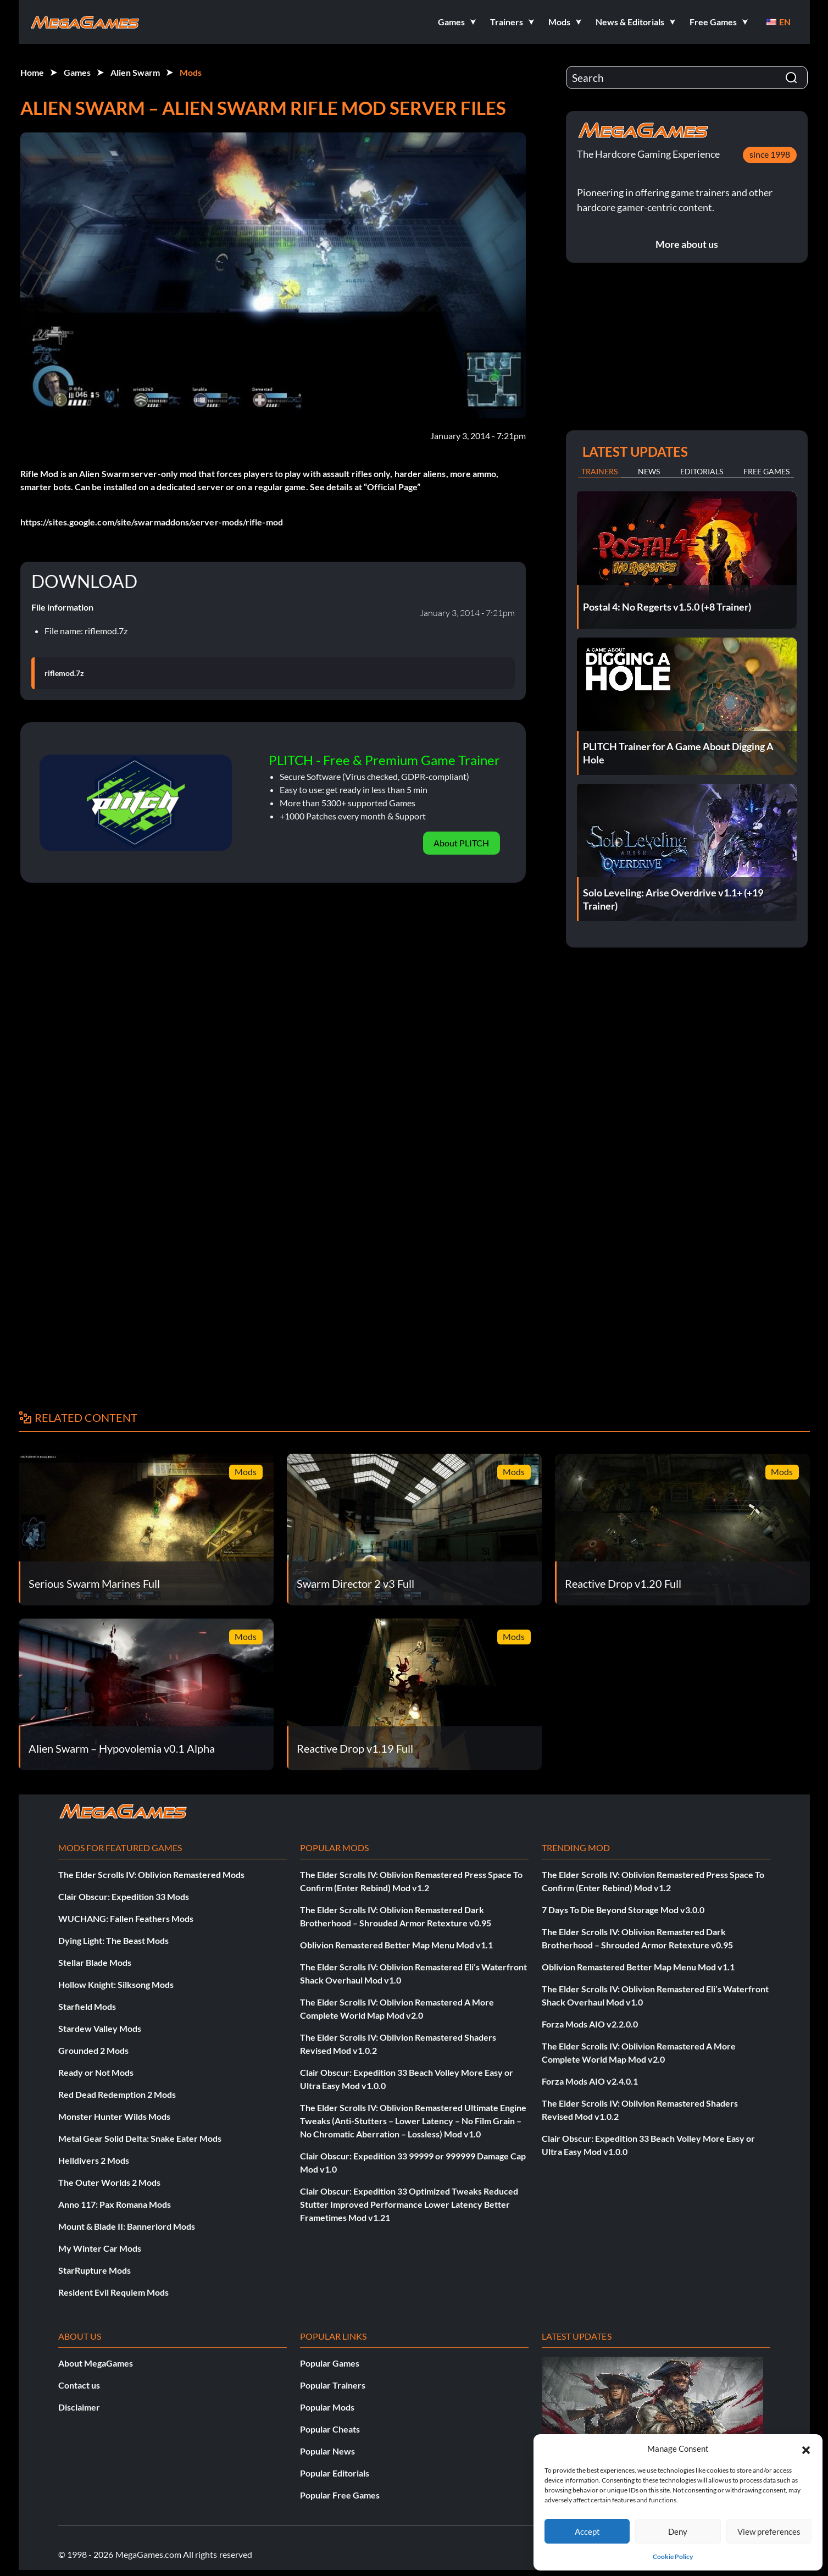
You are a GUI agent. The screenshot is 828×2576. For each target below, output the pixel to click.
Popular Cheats (330, 2429)
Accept (587, 2531)
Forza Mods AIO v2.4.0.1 (590, 2081)
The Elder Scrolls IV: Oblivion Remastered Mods (151, 1874)
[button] (806, 2448)
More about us (686, 244)
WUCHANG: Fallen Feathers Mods (125, 1918)
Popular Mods (327, 2407)
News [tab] (649, 471)
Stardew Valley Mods (99, 2028)
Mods (191, 72)
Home (32, 72)
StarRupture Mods (94, 2270)
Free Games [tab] (766, 471)
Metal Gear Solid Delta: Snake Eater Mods (139, 2138)
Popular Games (329, 2363)
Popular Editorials (334, 2473)
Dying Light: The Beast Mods (113, 1940)
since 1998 (769, 154)
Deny (677, 2531)
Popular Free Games (340, 2495)
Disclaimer (79, 2407)
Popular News (327, 2451)
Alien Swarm (135, 72)
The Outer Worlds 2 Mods (109, 2182)
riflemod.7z (64, 673)
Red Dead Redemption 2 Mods (117, 2094)
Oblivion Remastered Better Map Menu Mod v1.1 (396, 1945)
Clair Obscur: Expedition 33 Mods (123, 1896)
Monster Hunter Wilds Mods (114, 2116)
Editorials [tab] (701, 471)
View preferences (769, 2531)
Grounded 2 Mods (93, 2050)
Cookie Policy (673, 2556)
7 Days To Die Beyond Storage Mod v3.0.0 (623, 1909)
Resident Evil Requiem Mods (113, 2292)
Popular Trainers (332, 2385)
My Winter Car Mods (99, 2248)
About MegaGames (95, 2363)
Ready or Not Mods (96, 2072)
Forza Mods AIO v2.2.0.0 (590, 2024)
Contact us (79, 2385)
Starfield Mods (87, 2006)
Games (77, 72)
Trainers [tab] (599, 471)
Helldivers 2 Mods (93, 2160)
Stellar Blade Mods (94, 1962)
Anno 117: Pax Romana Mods (114, 2204)
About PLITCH (461, 843)
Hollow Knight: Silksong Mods (116, 1984)
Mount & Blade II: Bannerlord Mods (126, 2226)
